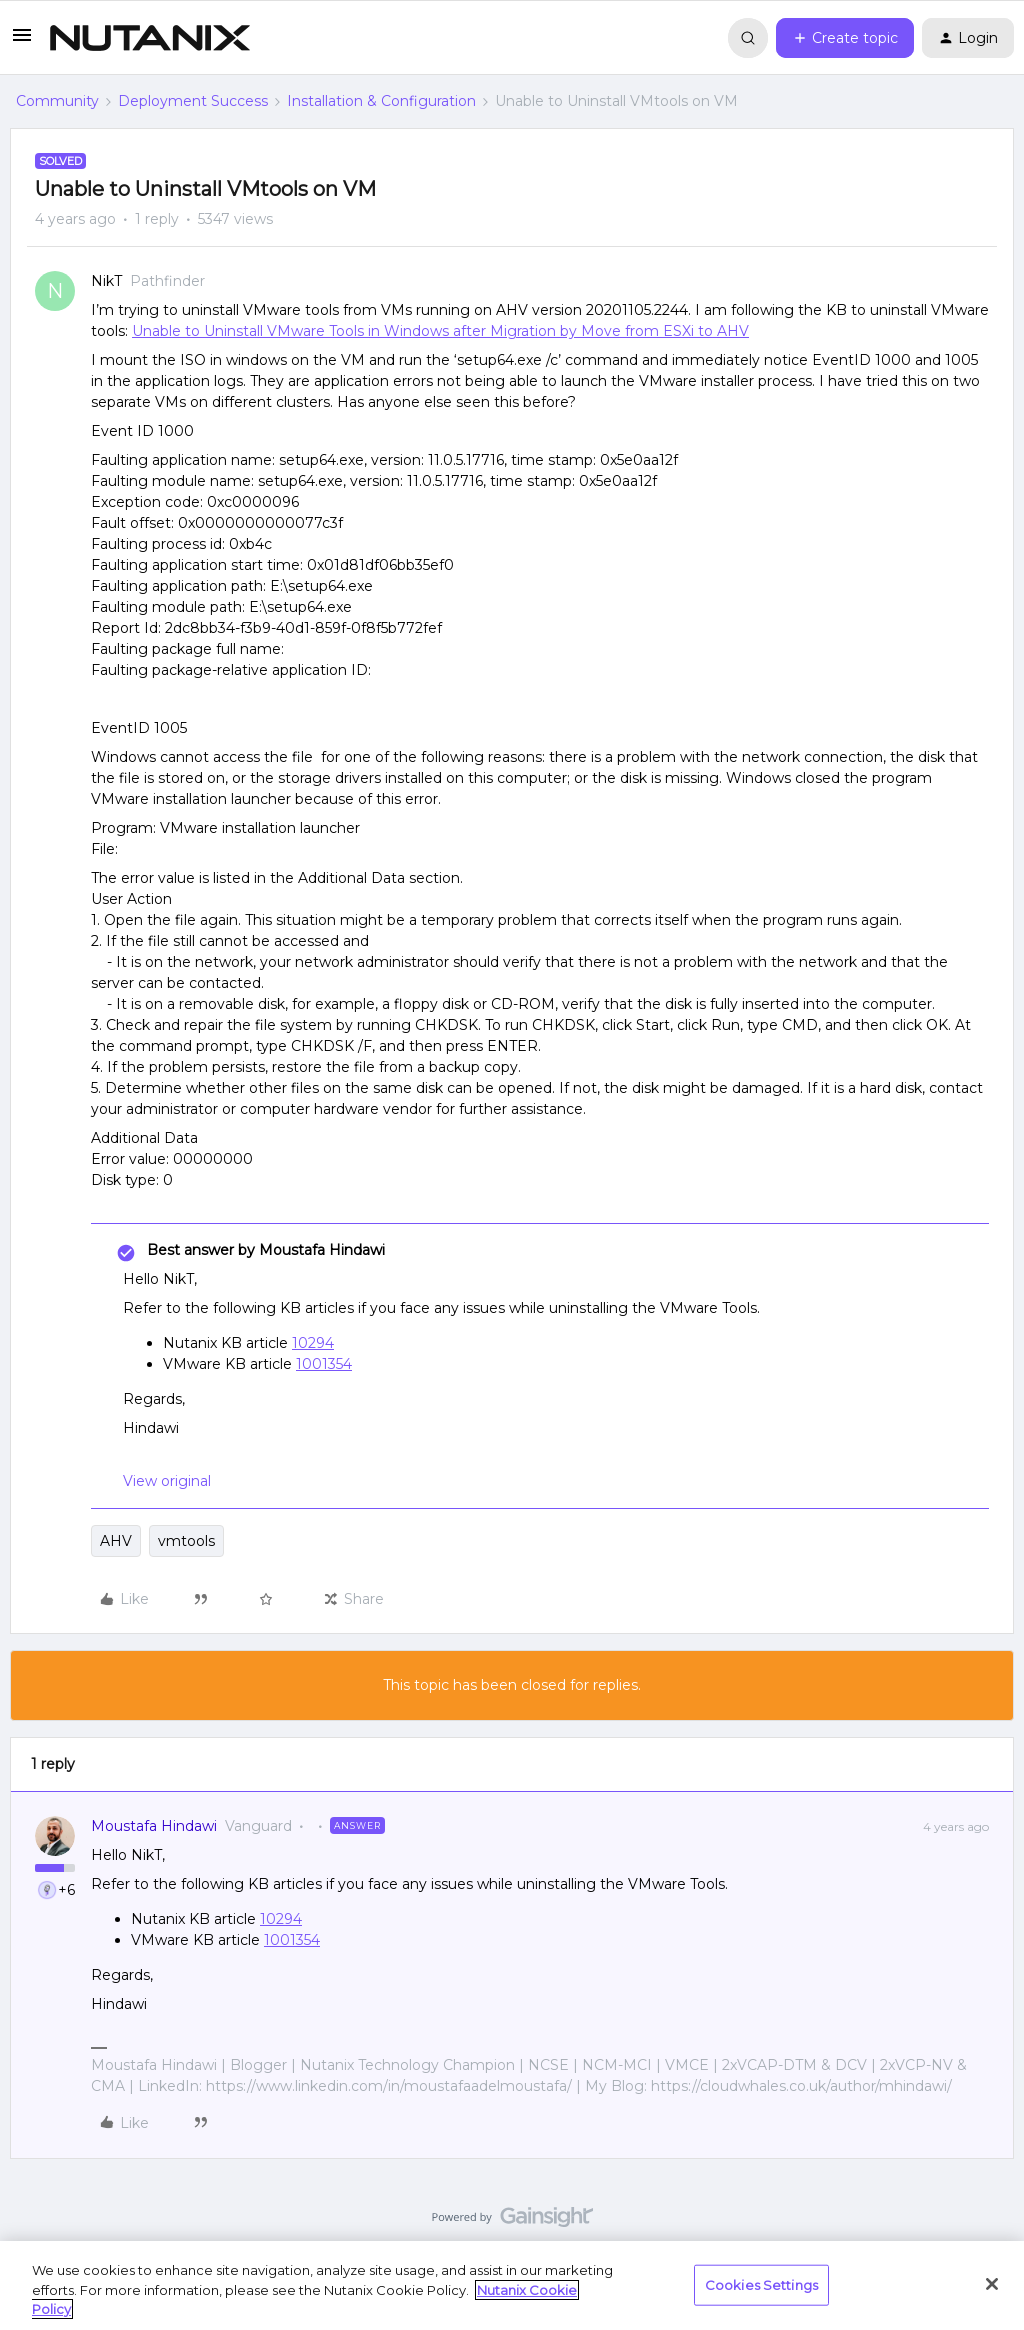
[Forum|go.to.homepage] (150, 38)
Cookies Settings (761, 2284)
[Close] (992, 2284)
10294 (313, 1343)
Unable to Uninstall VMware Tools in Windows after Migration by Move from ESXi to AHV (440, 331)
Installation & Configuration (381, 101)
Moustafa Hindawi (154, 1826)
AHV (116, 1541)
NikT (106, 281)
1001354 (324, 1364)
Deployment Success (193, 101)
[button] (22, 42)
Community (57, 101)
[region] (512, 2285)
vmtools (186, 1541)
